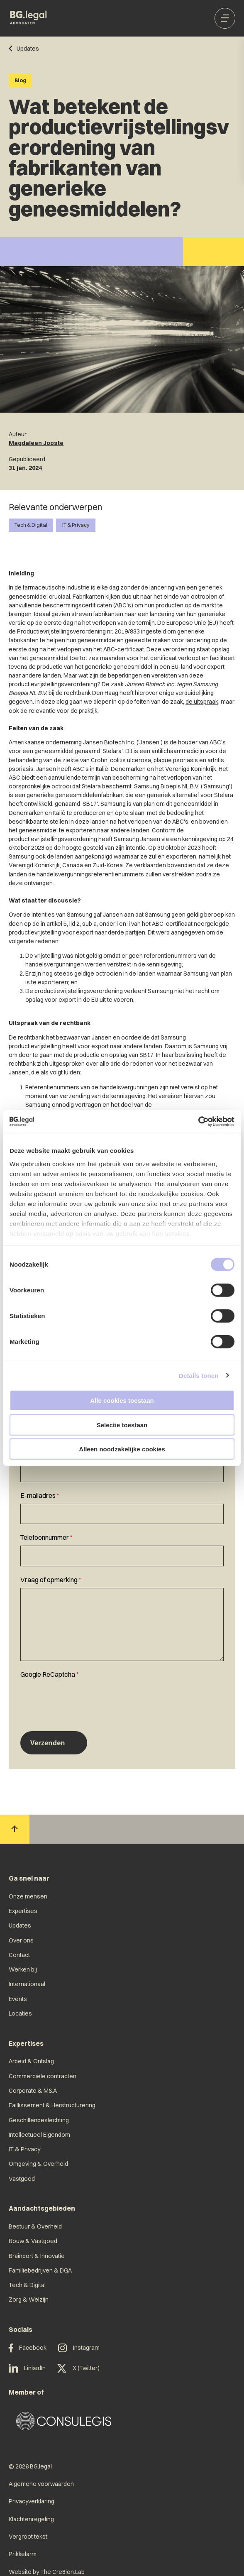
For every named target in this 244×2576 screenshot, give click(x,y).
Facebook (27, 2348)
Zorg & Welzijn (29, 2299)
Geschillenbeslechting (39, 2120)
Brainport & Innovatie (37, 2256)
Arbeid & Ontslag (31, 2061)
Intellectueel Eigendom (39, 2134)
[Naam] (121, 1471)
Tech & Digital (31, 525)
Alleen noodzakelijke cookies (122, 1449)
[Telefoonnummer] (121, 1556)
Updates (20, 1925)
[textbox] (121, 1507)
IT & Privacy (76, 525)
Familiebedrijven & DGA (40, 2270)
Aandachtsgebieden (42, 2208)
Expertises (23, 1911)
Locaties (20, 2013)
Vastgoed (22, 2178)
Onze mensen (28, 1896)
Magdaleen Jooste (36, 443)
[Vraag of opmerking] (121, 1624)
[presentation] (83, 1699)
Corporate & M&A (33, 2090)
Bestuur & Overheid (35, 2226)
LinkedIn (27, 2368)
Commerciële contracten (42, 2076)
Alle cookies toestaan (122, 1400)
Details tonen (198, 1375)
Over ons (21, 1940)
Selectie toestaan (122, 1424)
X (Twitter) (78, 2368)
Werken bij (23, 1969)
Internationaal (27, 1984)
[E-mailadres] (121, 1514)
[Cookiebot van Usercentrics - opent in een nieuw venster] (198, 1121)
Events (18, 1999)
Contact (19, 1955)
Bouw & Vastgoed (33, 2241)
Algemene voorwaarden (41, 2484)
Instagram (78, 2348)
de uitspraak (201, 701)
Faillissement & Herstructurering (52, 2105)
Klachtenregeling (31, 2519)
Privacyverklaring (31, 2501)
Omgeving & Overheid (38, 2163)
